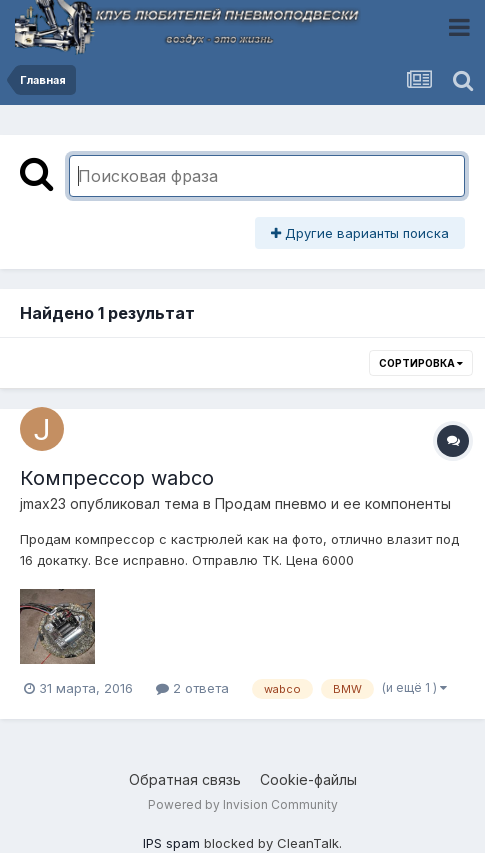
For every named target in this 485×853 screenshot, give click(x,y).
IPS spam (171, 843)
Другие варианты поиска (360, 233)
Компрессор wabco (117, 478)
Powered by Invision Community (243, 804)
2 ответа (192, 688)
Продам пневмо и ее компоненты (333, 503)
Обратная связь (185, 779)
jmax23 (43, 503)
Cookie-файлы (308, 779)
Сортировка (421, 363)
